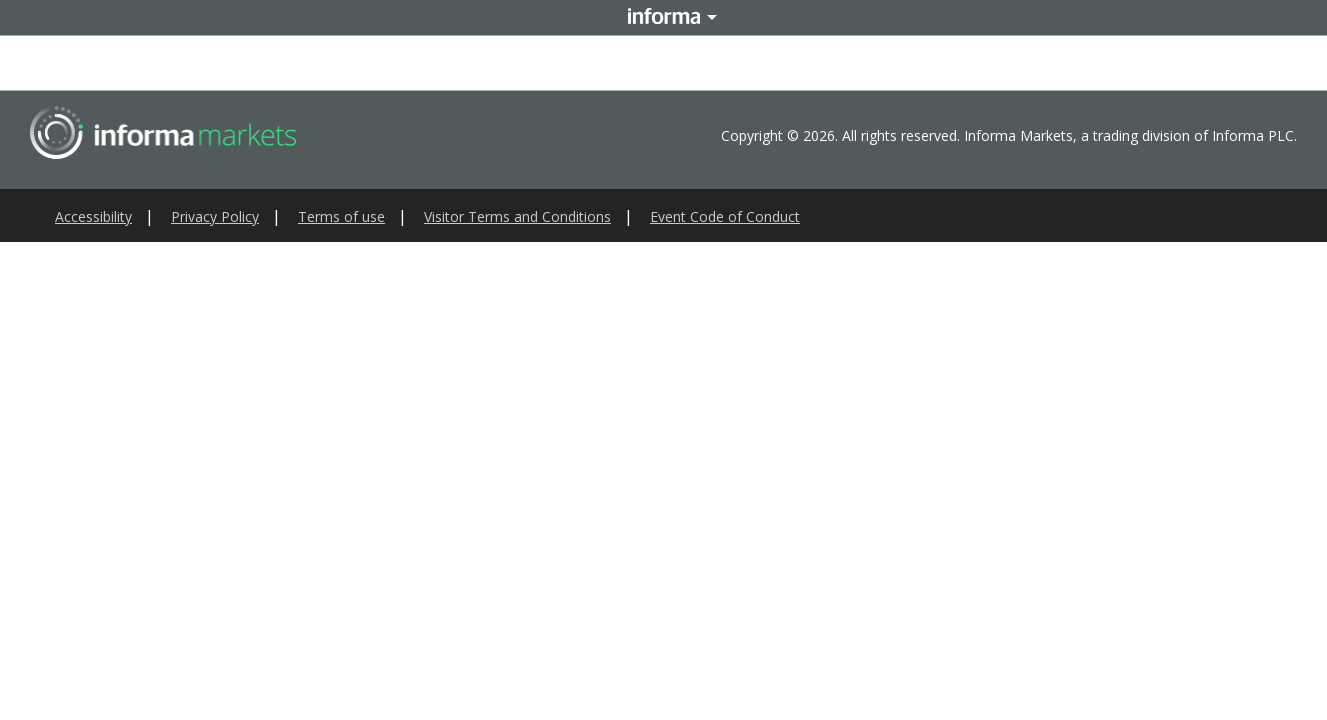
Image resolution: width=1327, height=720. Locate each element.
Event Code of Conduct (725, 216)
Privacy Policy (215, 216)
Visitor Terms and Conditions (517, 216)
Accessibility (93, 216)
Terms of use (341, 216)
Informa (664, 17)
